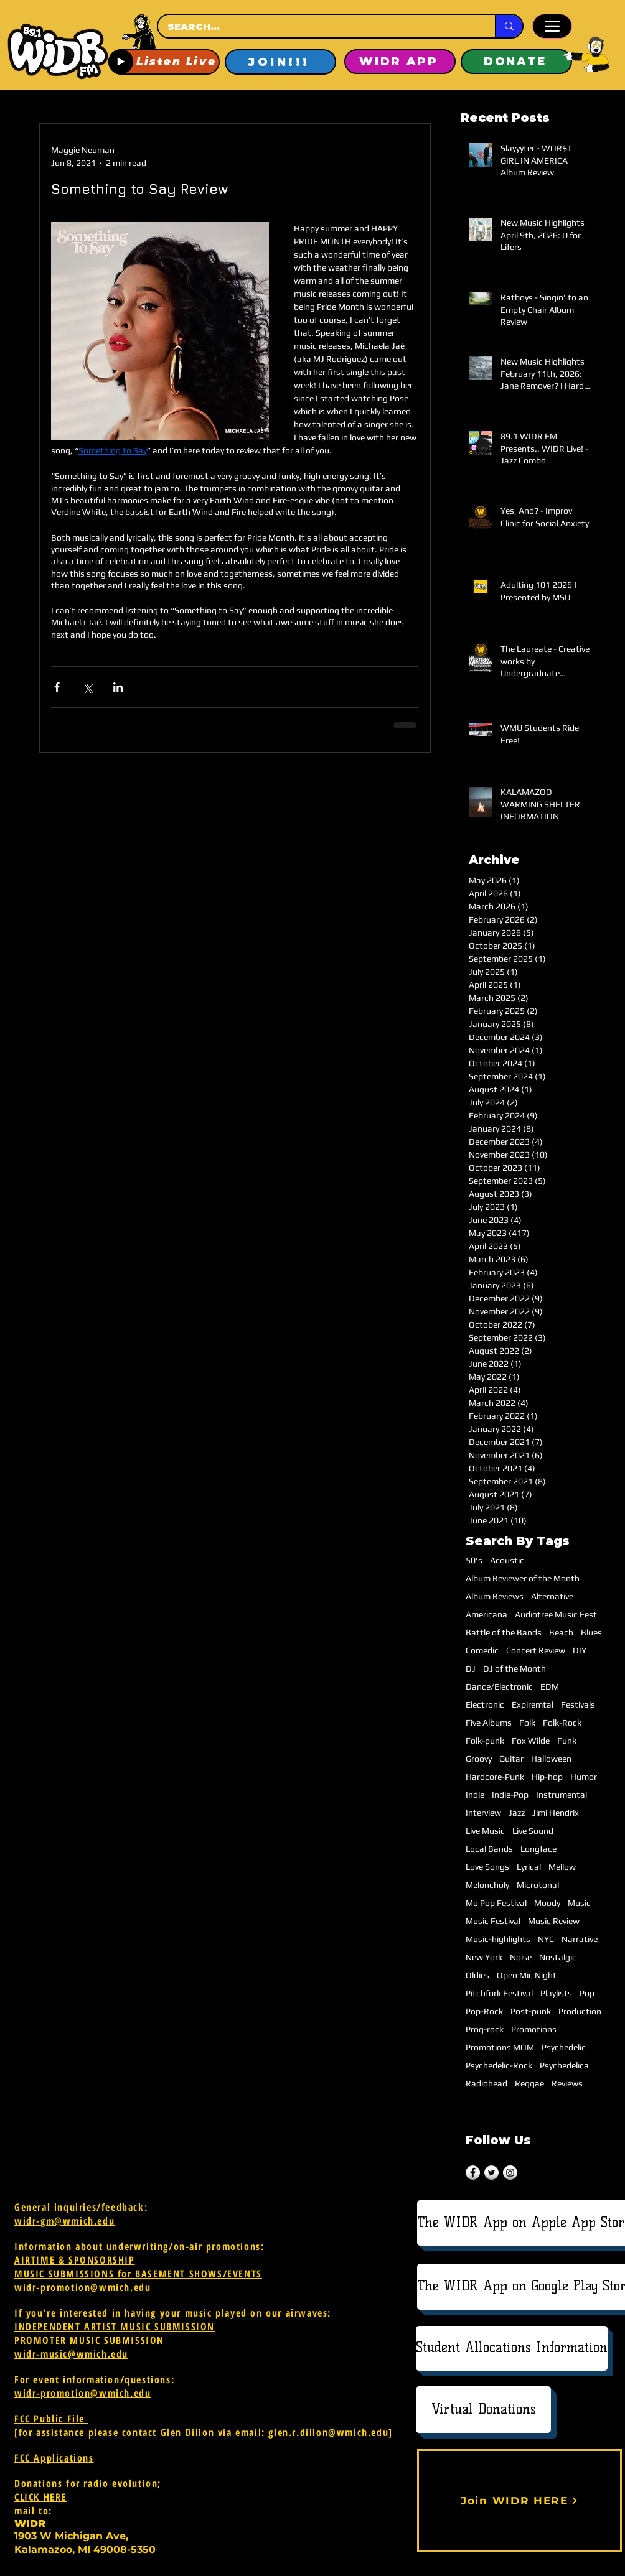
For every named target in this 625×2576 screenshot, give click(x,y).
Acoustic (507, 1560)
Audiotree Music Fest (556, 1614)
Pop (587, 1993)
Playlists (556, 1993)
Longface (538, 1849)
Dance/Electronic (499, 1686)
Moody (547, 1903)
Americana (486, 1614)
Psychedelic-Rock (499, 2065)
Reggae (529, 2083)
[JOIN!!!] (280, 62)
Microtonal (538, 1885)
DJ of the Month (514, 1668)
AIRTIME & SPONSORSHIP (74, 2260)
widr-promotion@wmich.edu (82, 2287)
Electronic (485, 1704)
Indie (475, 1795)
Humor (583, 1777)
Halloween (551, 1759)
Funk (566, 1741)
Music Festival (493, 1921)
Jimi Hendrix (555, 1813)
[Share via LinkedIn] (118, 687)
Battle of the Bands (504, 1632)
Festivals (578, 1704)
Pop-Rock (484, 2011)
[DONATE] (516, 61)
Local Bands (489, 1849)
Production (579, 2011)
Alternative (552, 1596)
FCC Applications (54, 2458)
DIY (579, 1650)
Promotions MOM (500, 2047)
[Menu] (552, 26)
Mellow (562, 1867)
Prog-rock (485, 2029)
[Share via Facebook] (57, 687)
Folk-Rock (562, 1722)
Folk (527, 1722)
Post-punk (530, 2011)
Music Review (554, 1921)
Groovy (479, 1759)
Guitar (511, 1759)
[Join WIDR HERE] (519, 2500)
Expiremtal (532, 1704)
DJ (471, 1668)
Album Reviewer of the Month (523, 1578)
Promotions (534, 2029)
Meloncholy (487, 1885)
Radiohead (486, 2083)
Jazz (517, 1813)
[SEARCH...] (315, 26)
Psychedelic (564, 2047)
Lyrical (529, 1867)
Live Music (485, 1831)
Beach (561, 1632)
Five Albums (489, 1722)
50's (474, 1560)
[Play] (120, 61)
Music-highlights (498, 1939)
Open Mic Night (527, 1975)
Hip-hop (547, 1777)
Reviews (567, 2083)
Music (579, 1903)
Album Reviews (495, 1596)
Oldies (477, 1975)
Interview (483, 1813)
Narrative (580, 1939)
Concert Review (535, 1650)
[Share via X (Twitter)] (87, 687)
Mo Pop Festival (496, 1903)
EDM (549, 1686)
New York (484, 1957)
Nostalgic (557, 1957)
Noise (521, 1957)
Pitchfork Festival (499, 1993)
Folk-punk (485, 1741)
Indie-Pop (510, 1795)
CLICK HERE (40, 2497)
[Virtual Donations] (483, 2409)
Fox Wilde (531, 1741)
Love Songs (487, 1867)
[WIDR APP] (400, 61)
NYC (546, 1939)
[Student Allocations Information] (512, 2348)
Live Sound (532, 1831)
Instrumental (561, 1795)
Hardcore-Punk (495, 1777)
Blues (591, 1632)
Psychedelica (564, 2065)
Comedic (482, 1650)
